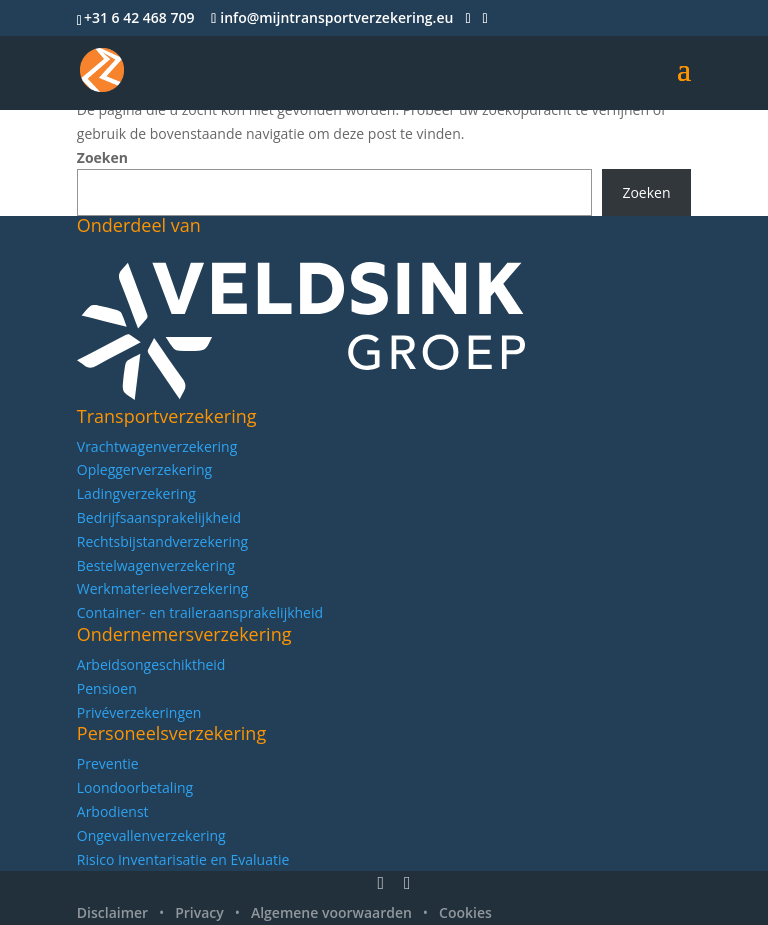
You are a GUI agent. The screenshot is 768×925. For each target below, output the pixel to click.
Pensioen (107, 688)
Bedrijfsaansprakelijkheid (159, 517)
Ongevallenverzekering (151, 835)
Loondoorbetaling (135, 787)
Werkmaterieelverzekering (163, 588)
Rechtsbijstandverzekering (162, 541)
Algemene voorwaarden (331, 912)
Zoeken (102, 157)
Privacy (199, 912)
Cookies (465, 912)
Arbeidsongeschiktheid (151, 664)
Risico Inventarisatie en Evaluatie (183, 859)
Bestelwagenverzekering (156, 565)
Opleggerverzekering (144, 469)
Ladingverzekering (136, 493)
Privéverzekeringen (139, 712)
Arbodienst (113, 811)
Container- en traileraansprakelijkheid (200, 612)
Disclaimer (112, 912)
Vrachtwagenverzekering (157, 446)
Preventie (108, 763)
